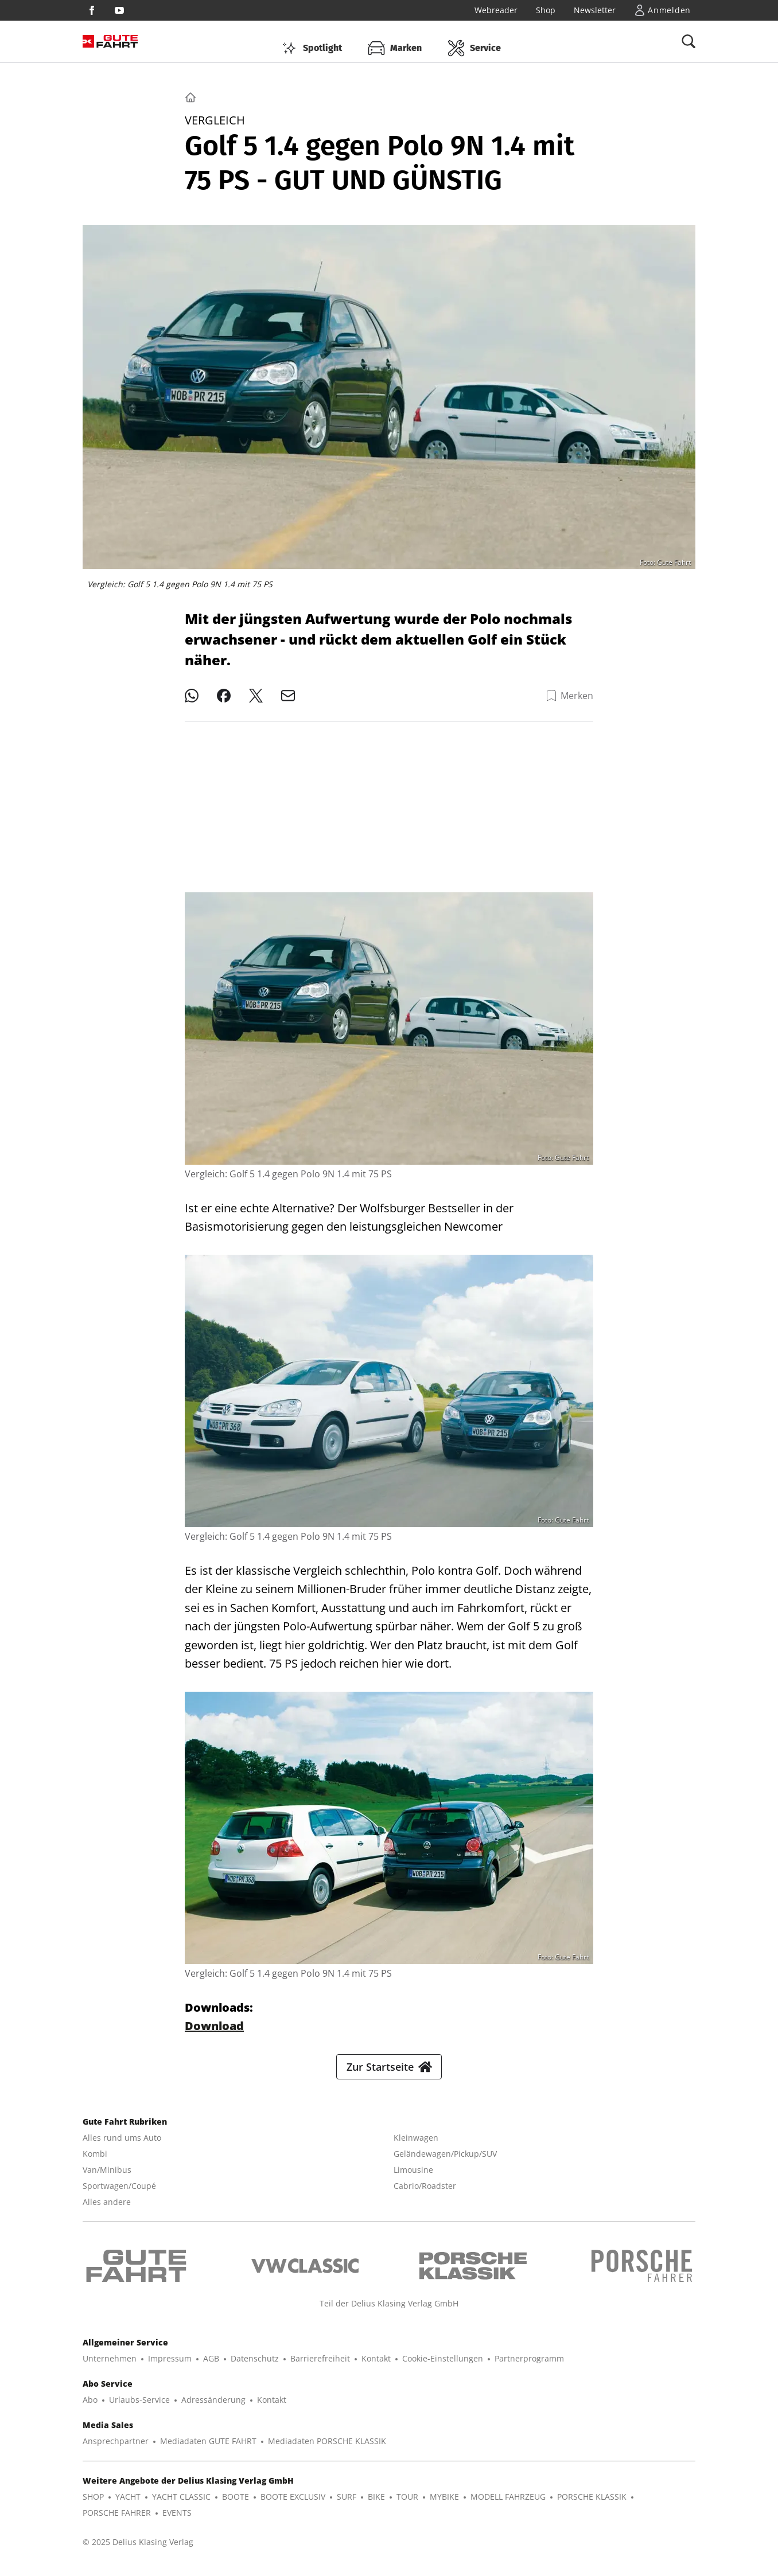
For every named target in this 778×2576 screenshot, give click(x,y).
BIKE (376, 2505)
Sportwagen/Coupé (119, 2194)
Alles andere (107, 2211)
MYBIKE (444, 2505)
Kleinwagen (416, 2146)
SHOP (93, 2505)
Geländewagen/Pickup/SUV (445, 2162)
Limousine (413, 2178)
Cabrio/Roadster (425, 2194)
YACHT (128, 2505)
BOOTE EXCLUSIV (292, 2505)
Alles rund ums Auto (122, 2146)
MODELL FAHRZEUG (508, 2505)
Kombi (95, 2162)
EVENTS (177, 2521)
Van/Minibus (107, 2178)
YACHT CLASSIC (181, 2505)
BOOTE (235, 2505)
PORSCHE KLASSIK (592, 2505)
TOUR (407, 2505)
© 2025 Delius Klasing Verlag (138, 2551)
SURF (346, 2505)
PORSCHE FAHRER (117, 2521)
